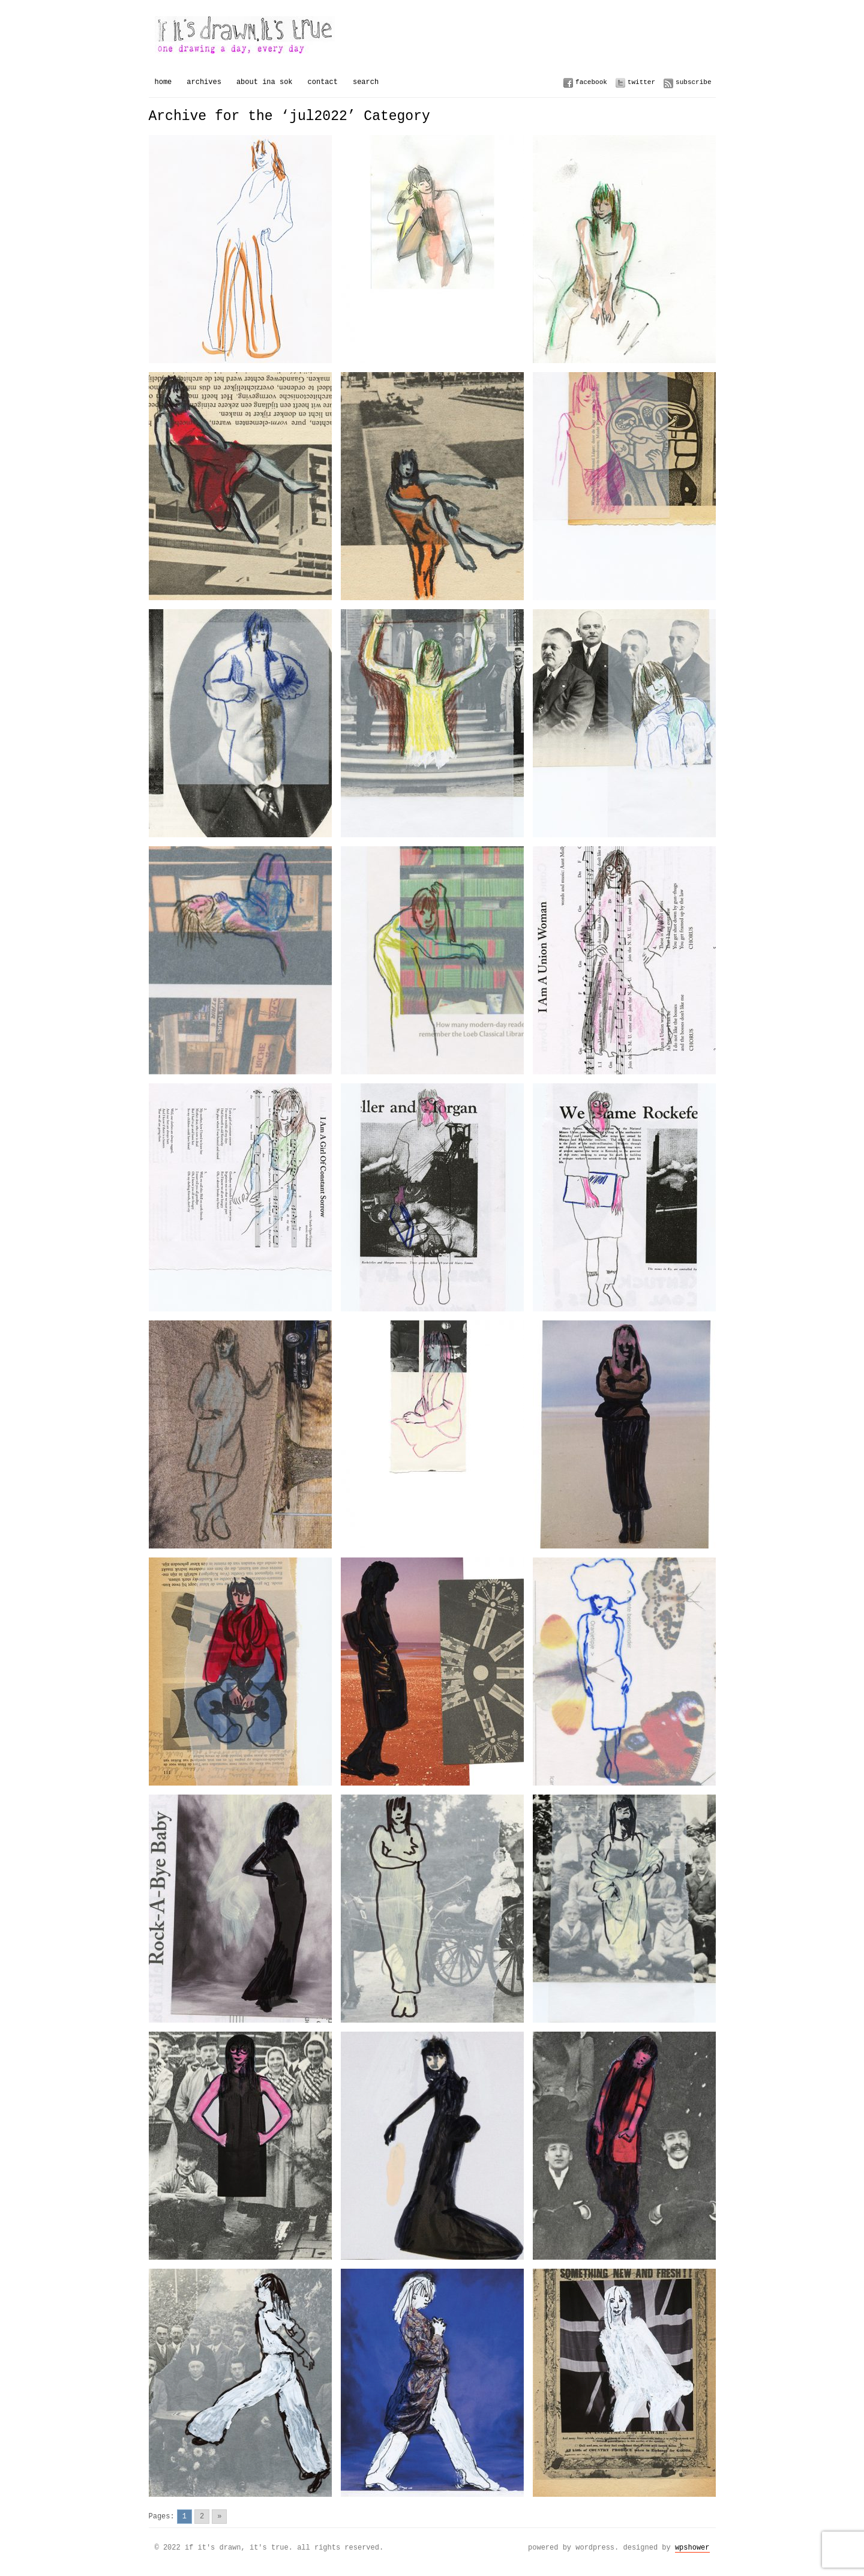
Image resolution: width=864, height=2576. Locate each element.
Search (366, 82)
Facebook (591, 81)
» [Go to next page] (219, 2516)
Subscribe (693, 81)
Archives (204, 82)
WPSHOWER (692, 2547)
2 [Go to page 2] (202, 2516)
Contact (323, 82)
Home (163, 82)
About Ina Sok (264, 82)
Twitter (641, 81)
